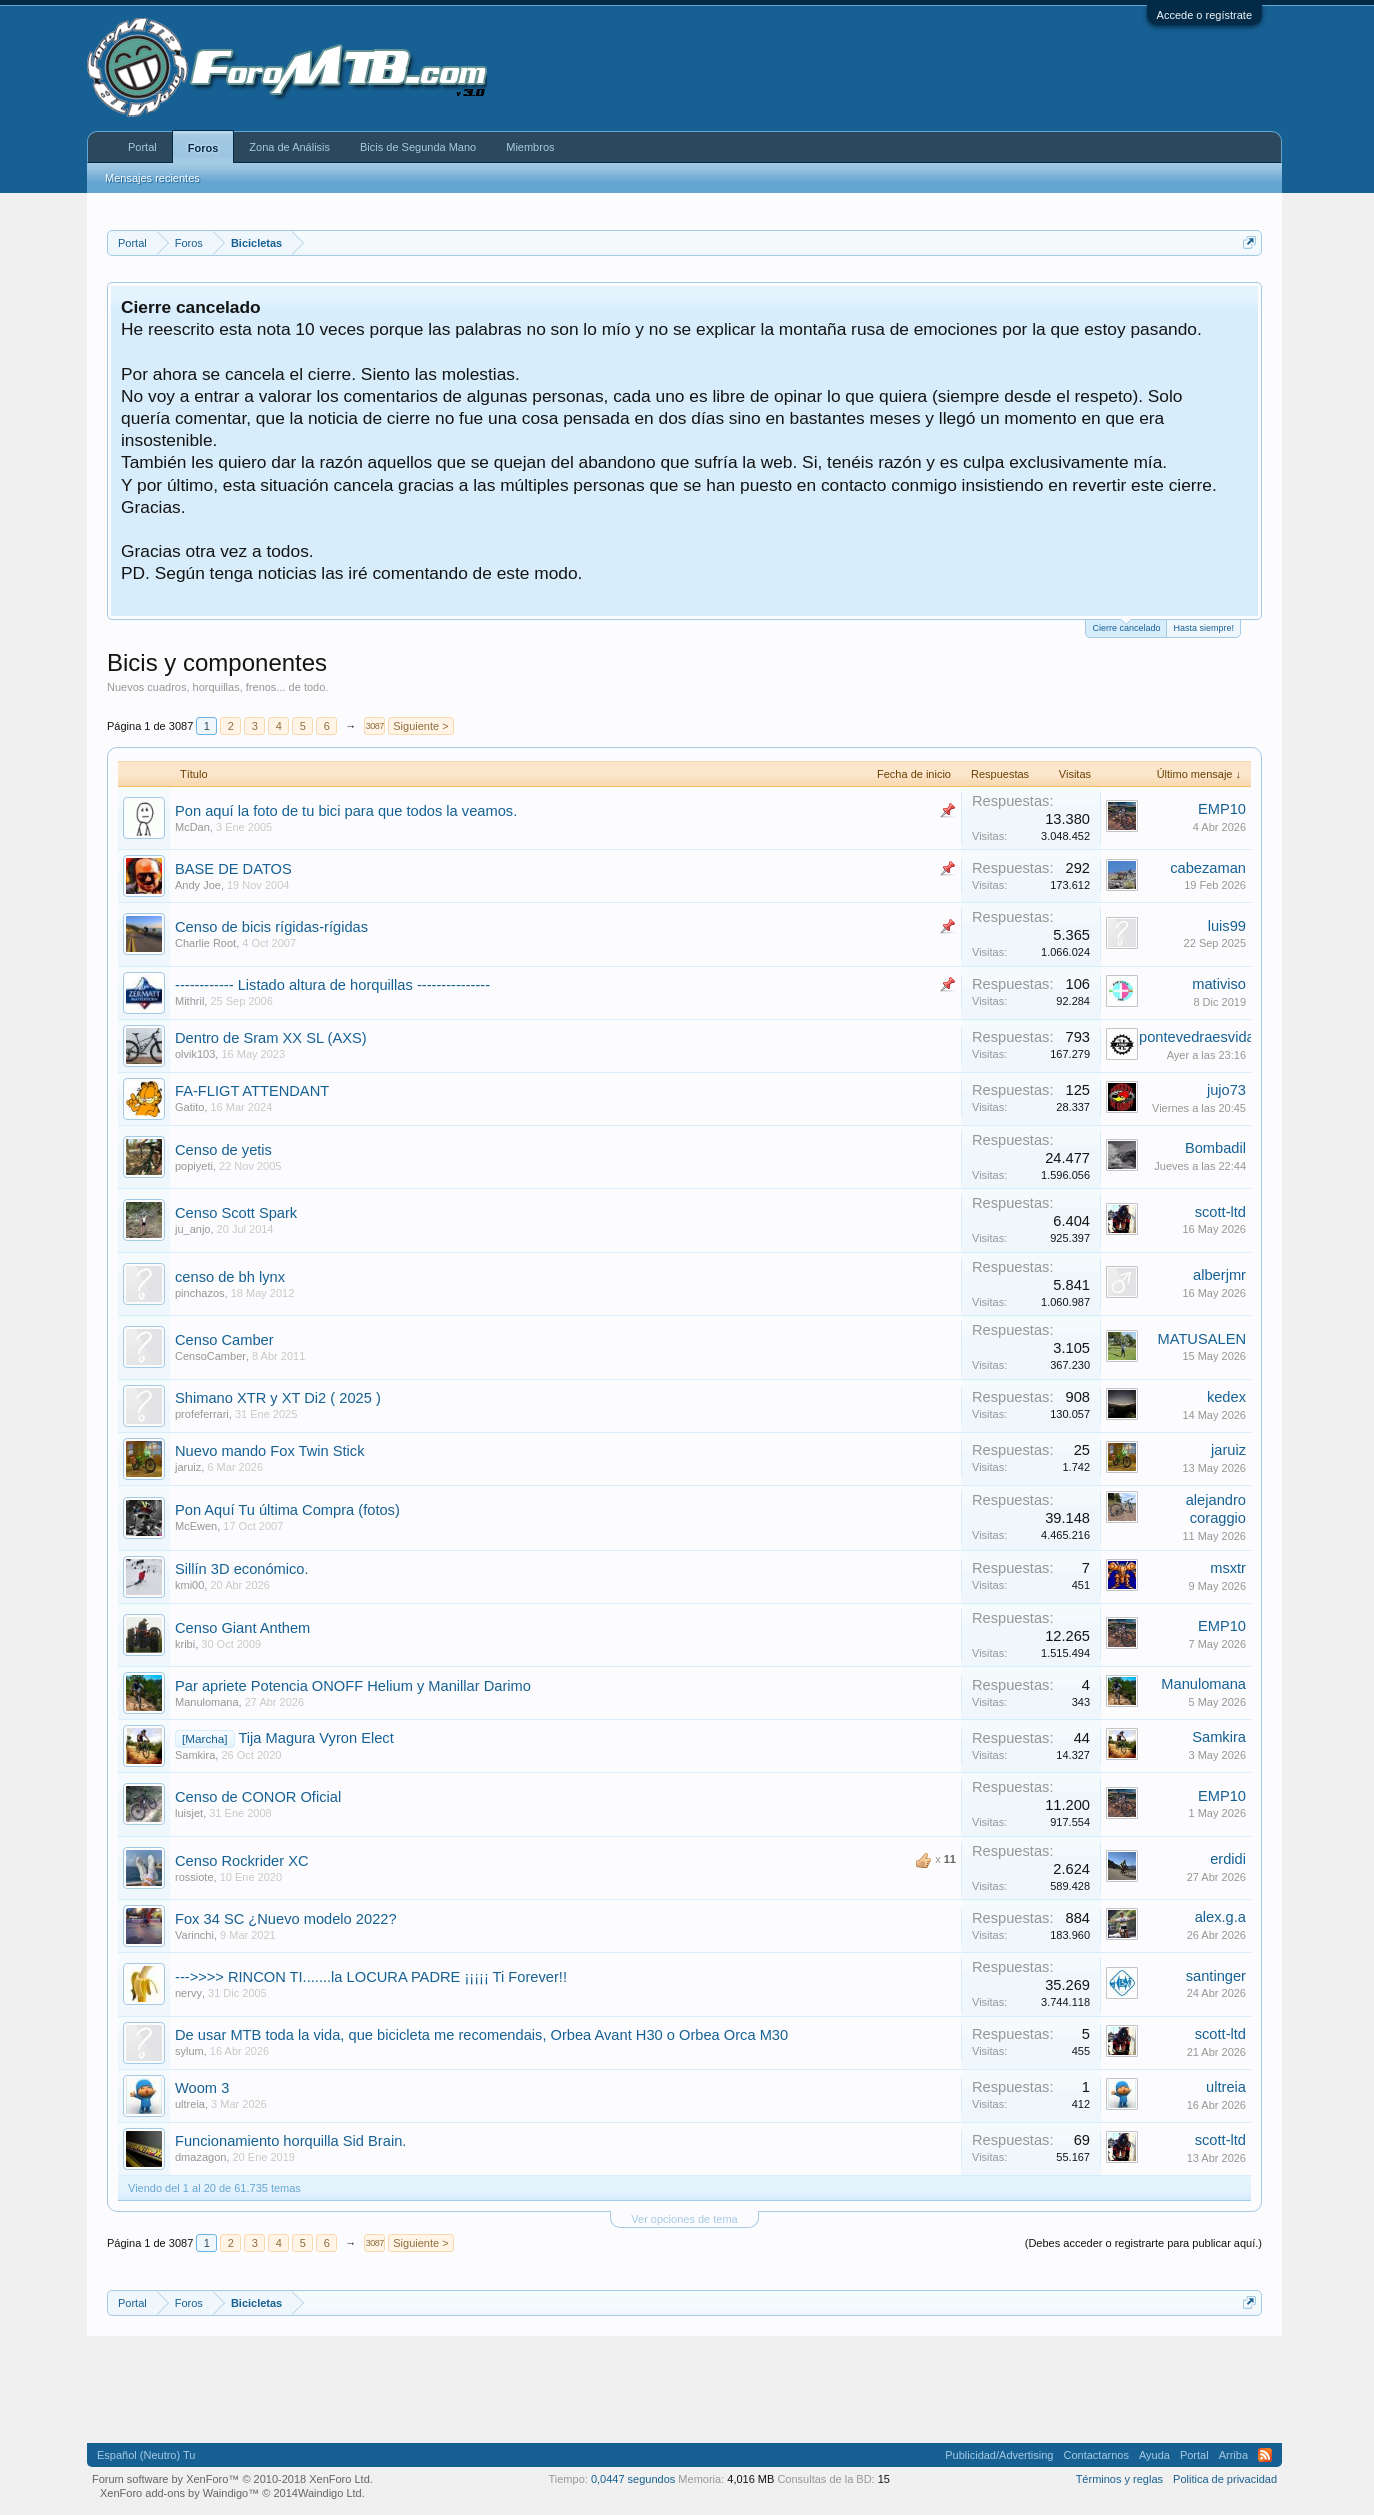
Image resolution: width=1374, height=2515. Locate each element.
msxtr (1228, 1568)
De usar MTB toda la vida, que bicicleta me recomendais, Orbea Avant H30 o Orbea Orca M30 (481, 2035)
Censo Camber (224, 1340)
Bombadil (1215, 1148)
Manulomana (207, 1702)
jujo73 (1226, 1090)
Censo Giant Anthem (242, 1628)
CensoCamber (210, 1356)
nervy (188, 1993)
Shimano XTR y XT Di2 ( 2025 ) (278, 1398)
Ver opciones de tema (684, 2219)
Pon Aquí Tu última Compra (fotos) (287, 1510)
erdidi (1228, 1859)
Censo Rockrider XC (242, 1861)
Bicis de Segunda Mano (418, 147)
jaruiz (188, 1467)
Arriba (1233, 2455)
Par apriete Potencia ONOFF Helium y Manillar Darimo (353, 1686)
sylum (189, 2051)
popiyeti (194, 1166)
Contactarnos (1095, 2455)
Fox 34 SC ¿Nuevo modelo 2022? (286, 1919)
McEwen (196, 1526)
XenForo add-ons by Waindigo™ (179, 2493)
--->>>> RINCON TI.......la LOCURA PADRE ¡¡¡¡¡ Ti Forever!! (371, 1977)
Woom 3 (202, 2088)
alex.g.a (1220, 1917)
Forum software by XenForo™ (232, 2479)
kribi (185, 1644)
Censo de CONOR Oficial (258, 1797)
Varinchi (194, 1935)
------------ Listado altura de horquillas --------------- (332, 985)
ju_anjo (192, 1229)
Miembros (530, 147)
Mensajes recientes (152, 178)
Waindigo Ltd (330, 2493)
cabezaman (1208, 868)
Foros (203, 148)
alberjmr (1219, 1275)
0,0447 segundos (633, 2479)
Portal (142, 147)
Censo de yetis (223, 1150)
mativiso (1219, 984)
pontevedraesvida (1197, 1037)
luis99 (1227, 926)
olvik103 (195, 1054)
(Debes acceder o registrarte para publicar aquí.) (1143, 2243)
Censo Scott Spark (236, 1213)
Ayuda (1154, 2455)
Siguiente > (420, 726)
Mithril (189, 1001)
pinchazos (200, 1293)
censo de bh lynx (230, 1277)
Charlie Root (205, 943)
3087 (375, 726)
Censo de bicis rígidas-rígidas (271, 927)
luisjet (189, 1813)
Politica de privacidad (1225, 2479)
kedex (1226, 1397)
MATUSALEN (1202, 1339)
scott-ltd (1220, 1212)
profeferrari (202, 1414)
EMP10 (1222, 809)
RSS (1265, 2455)
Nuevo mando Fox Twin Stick (270, 1451)
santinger (1216, 1976)
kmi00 (189, 1585)
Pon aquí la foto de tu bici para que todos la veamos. (346, 811)
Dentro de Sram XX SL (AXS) (271, 1038)
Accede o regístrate (1204, 15)
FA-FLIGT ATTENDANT (252, 1091)
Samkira (195, 1755)
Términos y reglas (1119, 2479)
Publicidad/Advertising (999, 2455)
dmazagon (200, 2157)
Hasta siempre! (1203, 628)
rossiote (194, 1877)
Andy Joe (198, 885)
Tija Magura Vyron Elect (315, 1738)
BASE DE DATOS (233, 869)
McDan (192, 827)
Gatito (189, 1107)
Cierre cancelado (1126, 626)
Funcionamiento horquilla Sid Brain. (290, 2141)
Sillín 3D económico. (242, 1569)
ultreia (190, 2104)
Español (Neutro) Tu (146, 2455)
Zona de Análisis (289, 147)
